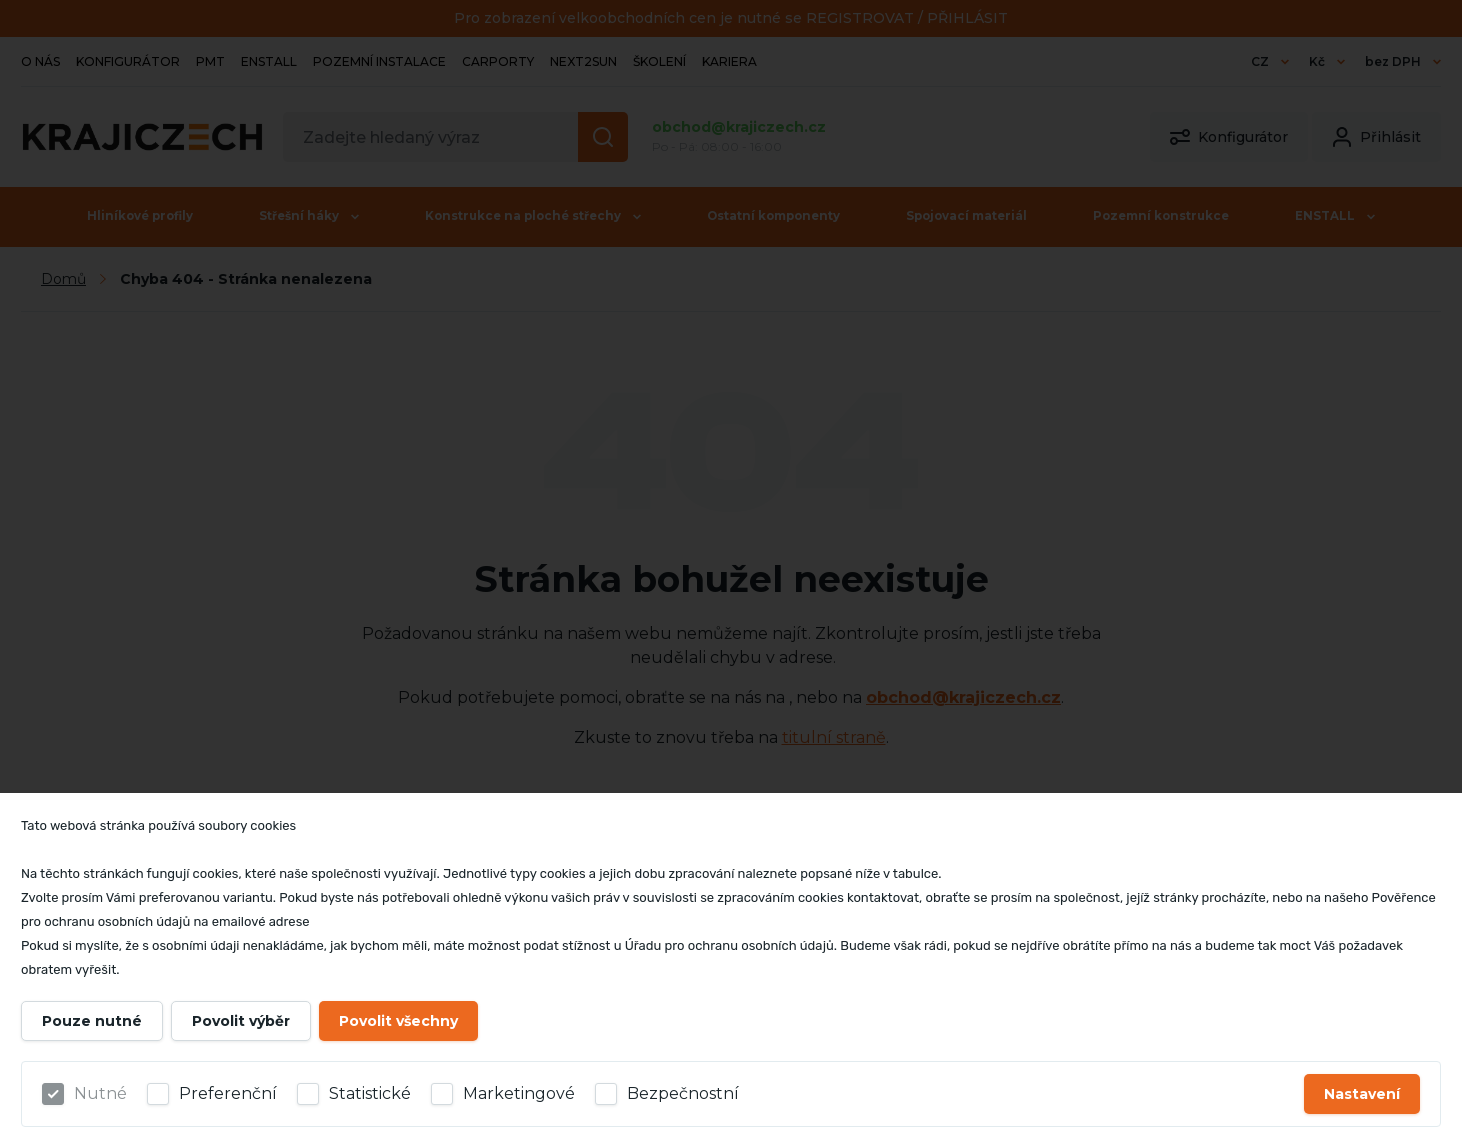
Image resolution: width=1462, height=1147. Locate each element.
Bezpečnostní (683, 1093)
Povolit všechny (398, 1021)
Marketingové (519, 1093)
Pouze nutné (92, 1021)
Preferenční (228, 1093)
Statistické (370, 1093)
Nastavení (1362, 1094)
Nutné (100, 1093)
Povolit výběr (241, 1021)
